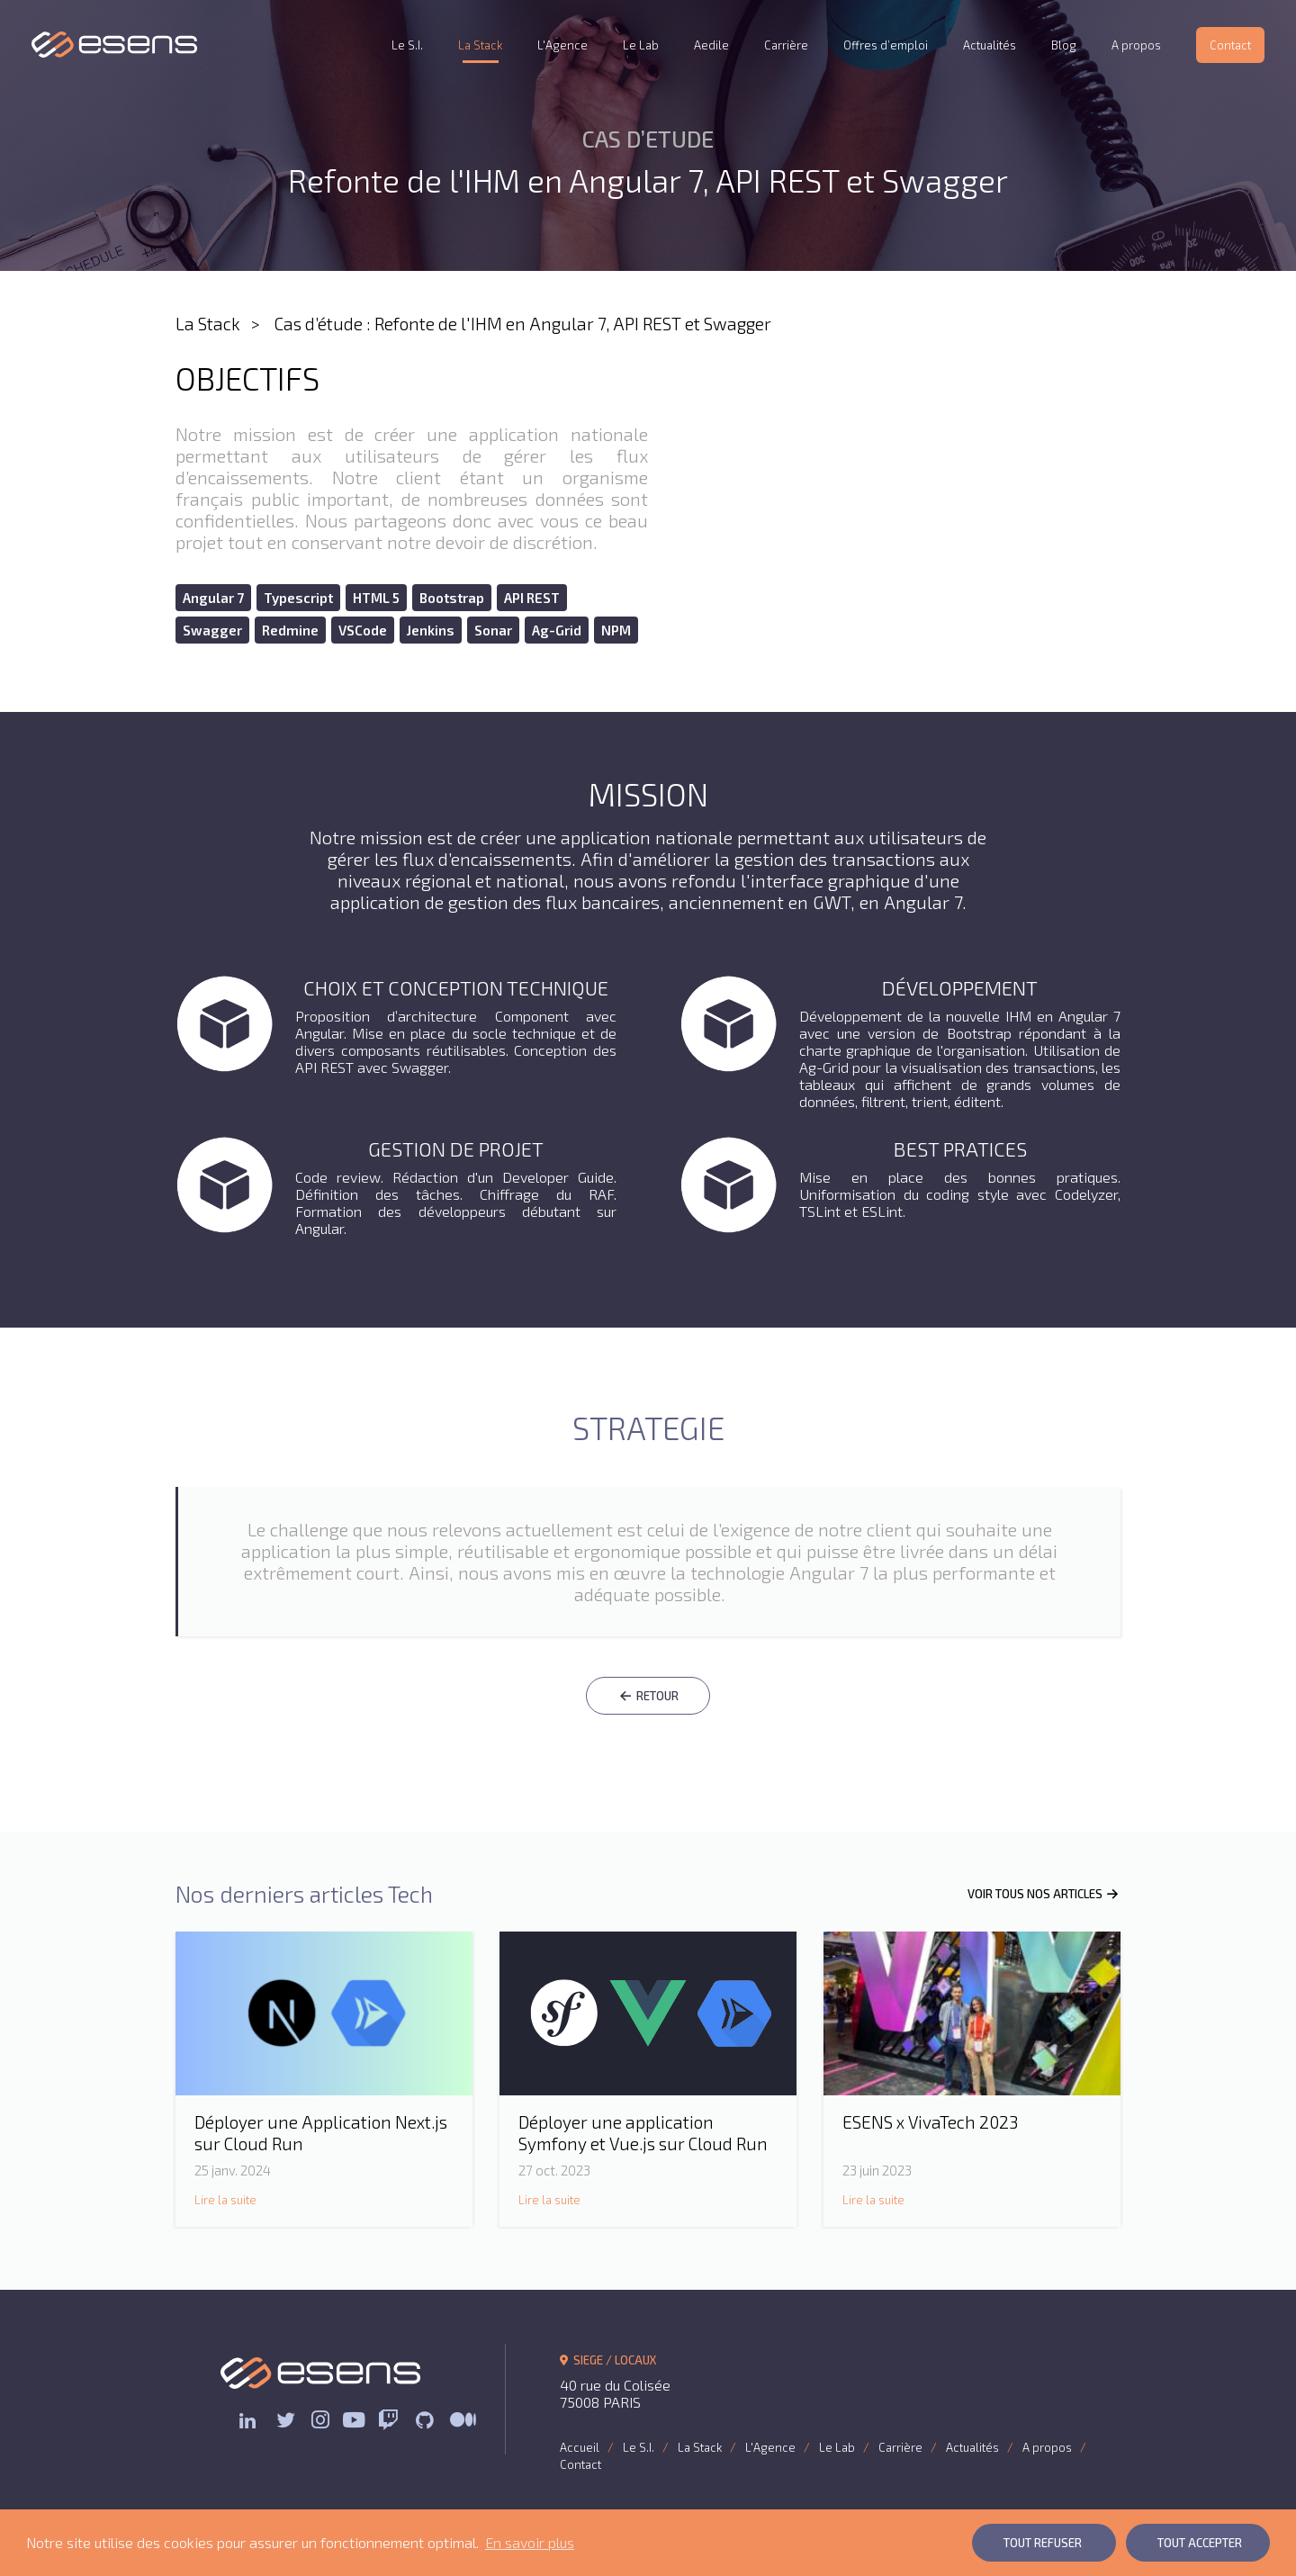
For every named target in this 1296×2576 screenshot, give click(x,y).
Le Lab (641, 45)
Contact (1230, 45)
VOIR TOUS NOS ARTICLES (1044, 1894)
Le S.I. (407, 45)
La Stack (480, 45)
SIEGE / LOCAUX (608, 2360)
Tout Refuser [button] (1043, 2542)
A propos (1136, 45)
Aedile (711, 45)
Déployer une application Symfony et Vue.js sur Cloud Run (643, 2133)
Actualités (989, 45)
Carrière (786, 45)
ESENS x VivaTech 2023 (930, 2122)
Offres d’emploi (885, 45)
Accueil (579, 2447)
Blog (1063, 45)
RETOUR (647, 1696)
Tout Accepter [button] (1199, 2542)
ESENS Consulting (115, 45)
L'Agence (562, 45)
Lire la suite (225, 2200)
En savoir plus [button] (529, 2542)
